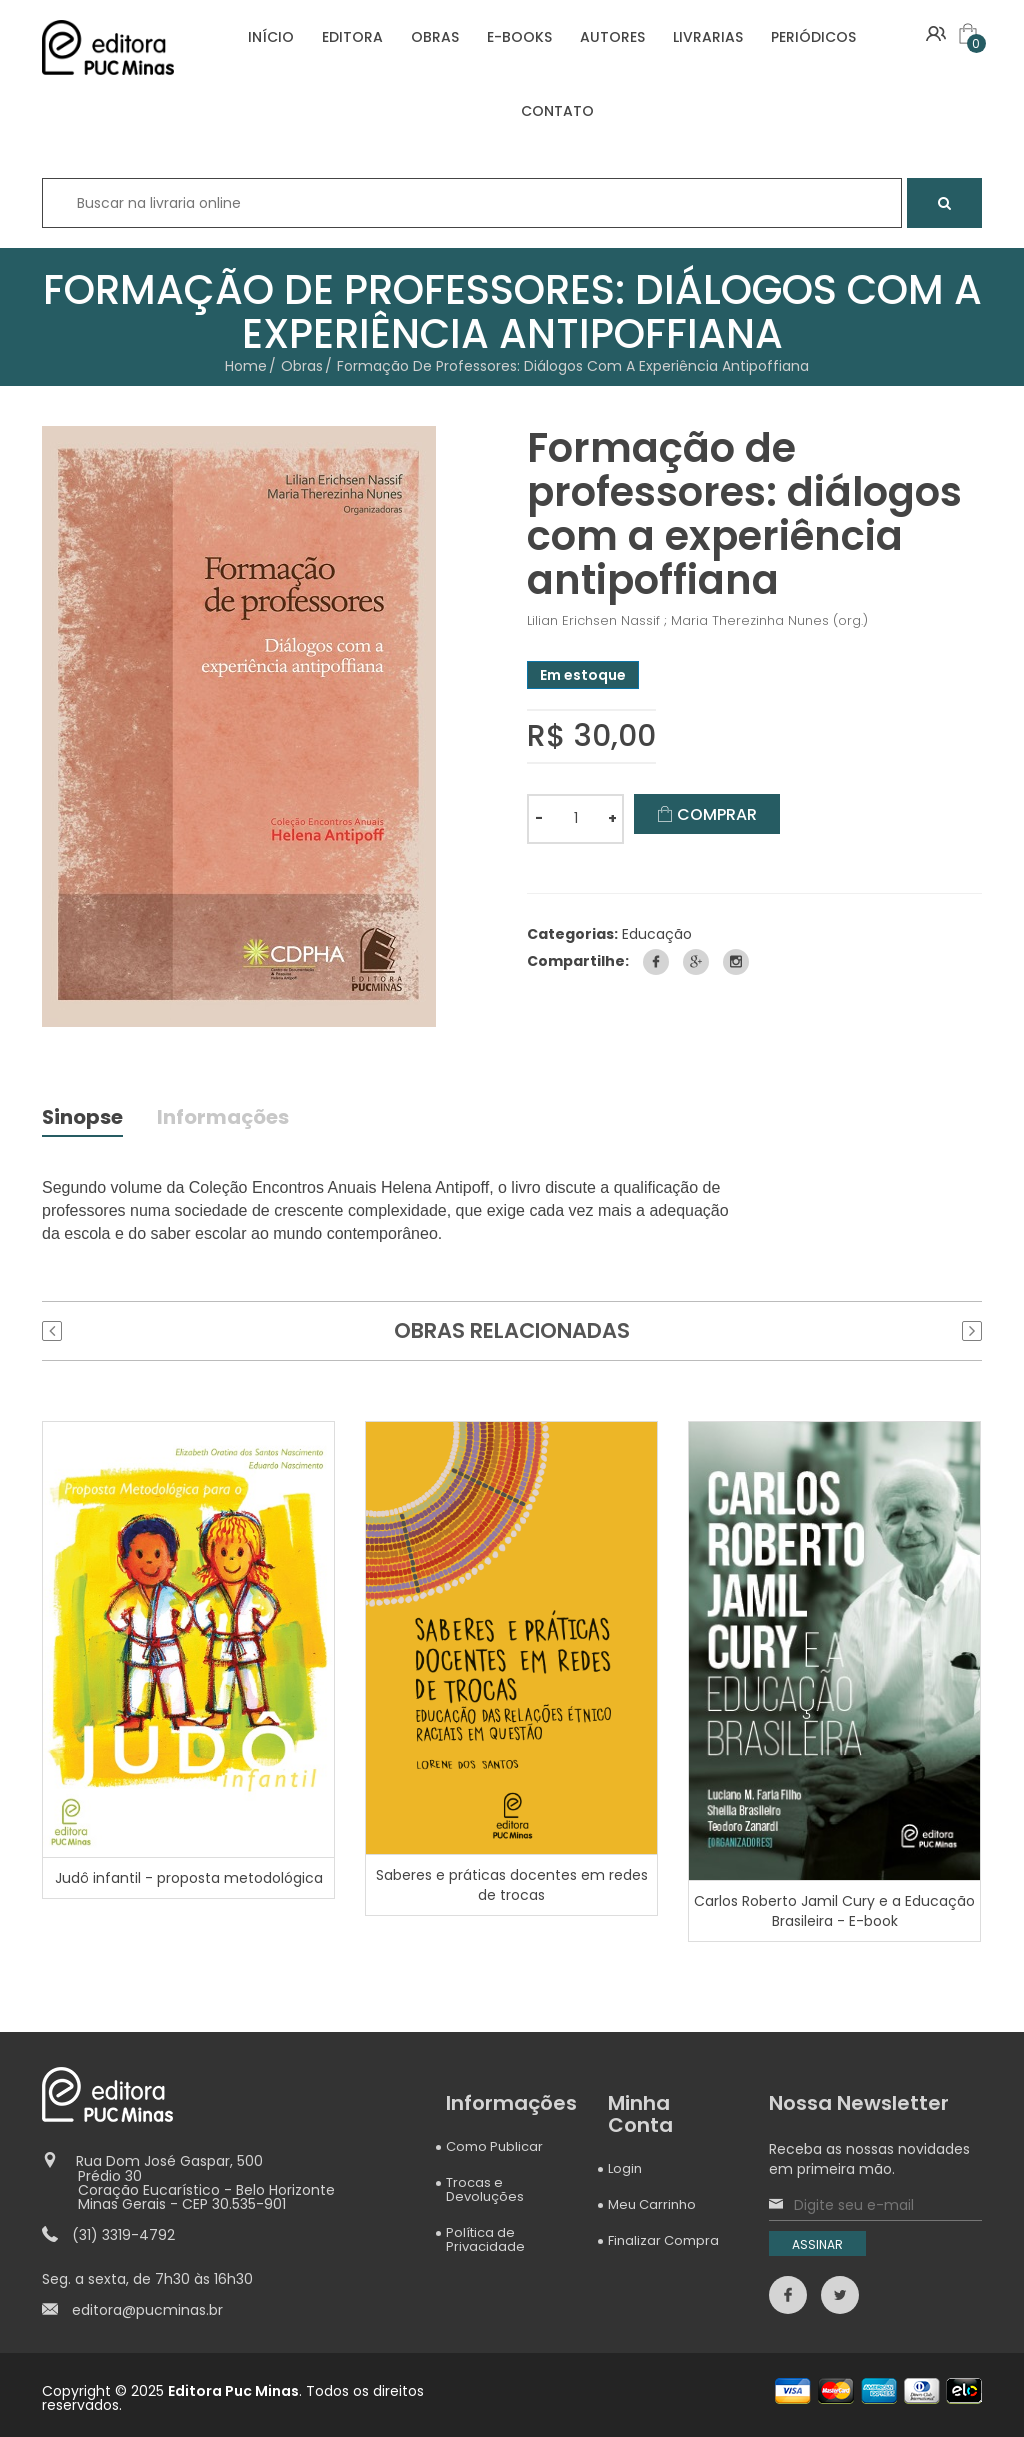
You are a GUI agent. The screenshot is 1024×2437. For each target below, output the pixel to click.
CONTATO (557, 111)
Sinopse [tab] (83, 1119)
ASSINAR (817, 2244)
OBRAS (435, 37)
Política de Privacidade (485, 2239)
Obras (302, 366)
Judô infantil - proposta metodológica (189, 1878)
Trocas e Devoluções (485, 2189)
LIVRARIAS (708, 37)
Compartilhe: (578, 961)
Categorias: (572, 934)
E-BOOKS (519, 37)
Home (246, 366)
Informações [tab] (224, 1119)
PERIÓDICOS (813, 37)
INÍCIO (271, 37)
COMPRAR (707, 814)
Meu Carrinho (652, 2204)
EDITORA (352, 37)
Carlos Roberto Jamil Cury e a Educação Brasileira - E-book (834, 1911)
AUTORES (612, 37)
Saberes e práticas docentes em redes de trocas (512, 1884)
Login (625, 2168)
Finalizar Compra (663, 2240)
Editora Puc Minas (233, 2391)
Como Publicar (494, 2146)
